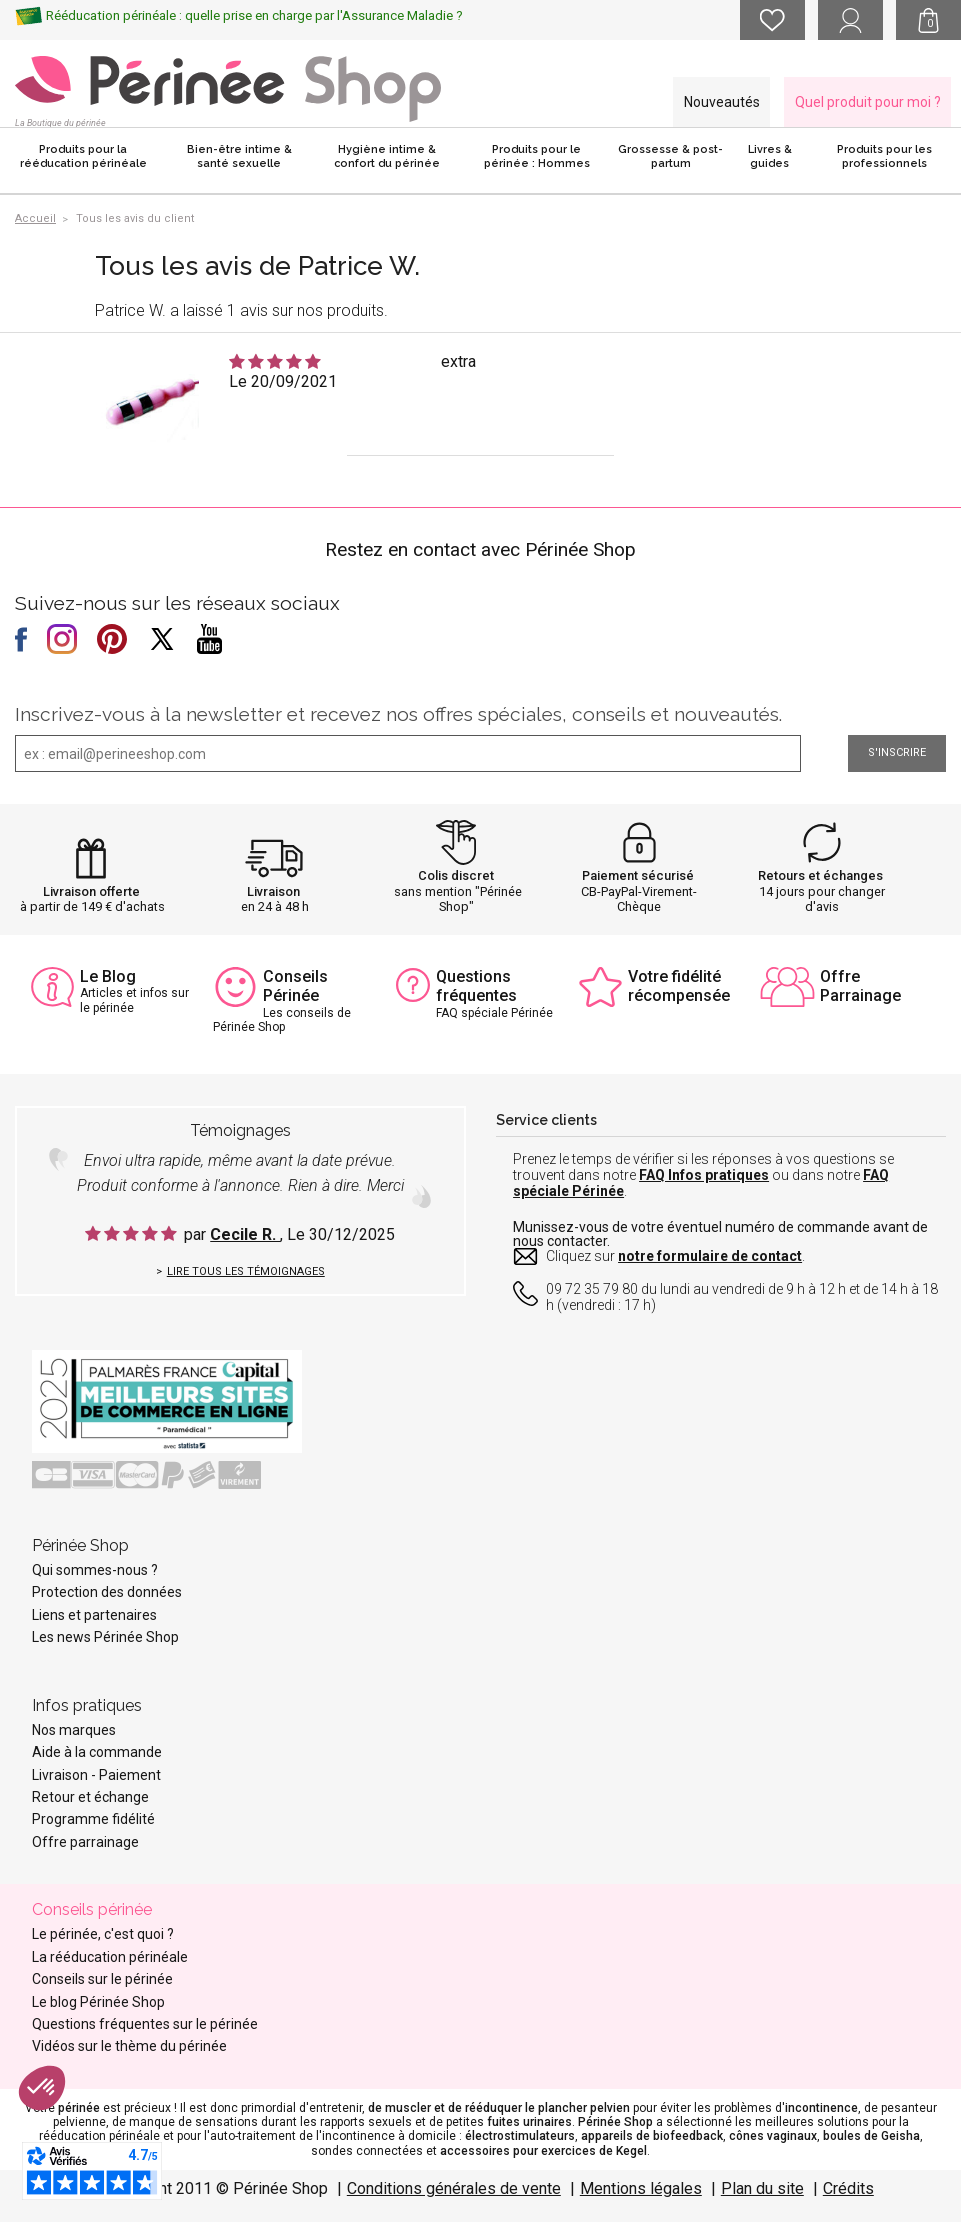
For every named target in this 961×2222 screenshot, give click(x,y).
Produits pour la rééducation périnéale (83, 156)
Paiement (130, 1775)
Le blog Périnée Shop (98, 2002)
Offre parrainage (85, 1842)
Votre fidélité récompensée (679, 986)
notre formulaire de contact (710, 1256)
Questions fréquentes (476, 986)
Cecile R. (245, 1234)
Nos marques (74, 1730)
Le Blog (108, 976)
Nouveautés (722, 102)
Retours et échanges (820, 875)
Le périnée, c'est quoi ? (103, 1934)
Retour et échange (90, 1797)
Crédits (848, 2188)
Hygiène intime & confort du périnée (387, 156)
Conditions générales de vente (454, 2188)
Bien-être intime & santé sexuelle (239, 156)
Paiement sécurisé (638, 875)
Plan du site (762, 2188)
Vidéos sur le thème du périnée (129, 2046)
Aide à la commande (97, 1752)
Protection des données (107, 1592)
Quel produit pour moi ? (868, 102)
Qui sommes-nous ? (95, 1570)
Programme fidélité (93, 1819)
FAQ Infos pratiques (704, 1175)
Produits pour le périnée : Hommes (537, 156)
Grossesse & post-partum (670, 156)
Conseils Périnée (295, 986)
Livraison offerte (91, 891)
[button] (42, 2088)
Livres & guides (770, 156)
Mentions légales (641, 2188)
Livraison (273, 891)
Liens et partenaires (94, 1615)
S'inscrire (897, 752)
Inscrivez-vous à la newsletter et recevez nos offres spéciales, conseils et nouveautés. (398, 714)
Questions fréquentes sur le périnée (145, 2024)
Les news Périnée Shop (105, 1637)
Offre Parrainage (860, 986)
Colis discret (456, 875)
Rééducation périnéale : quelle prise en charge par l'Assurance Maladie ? (254, 15)
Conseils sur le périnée (102, 1979)
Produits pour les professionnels (884, 156)
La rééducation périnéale (110, 1957)
